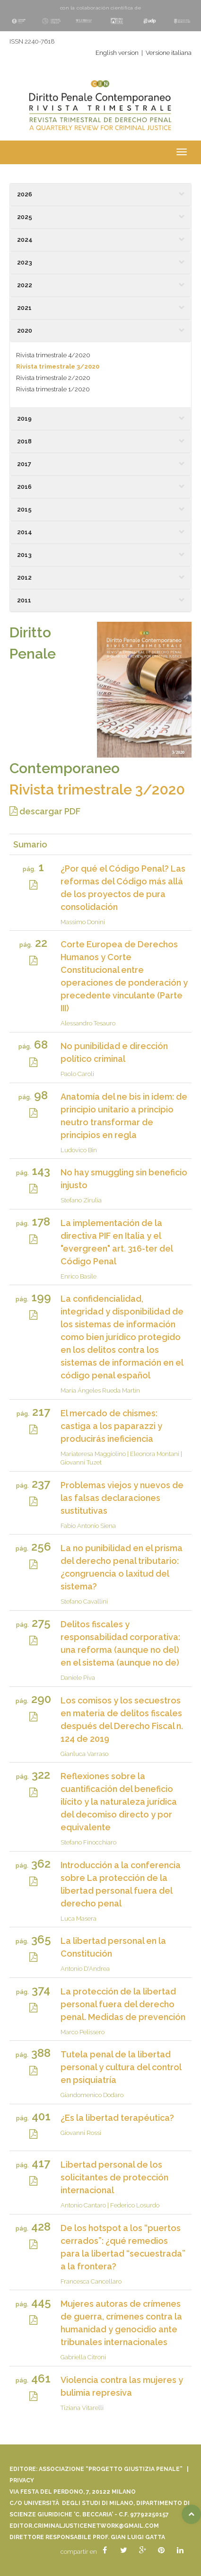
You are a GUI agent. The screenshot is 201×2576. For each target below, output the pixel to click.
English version (117, 52)
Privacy (21, 2480)
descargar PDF (44, 811)
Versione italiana (169, 52)
